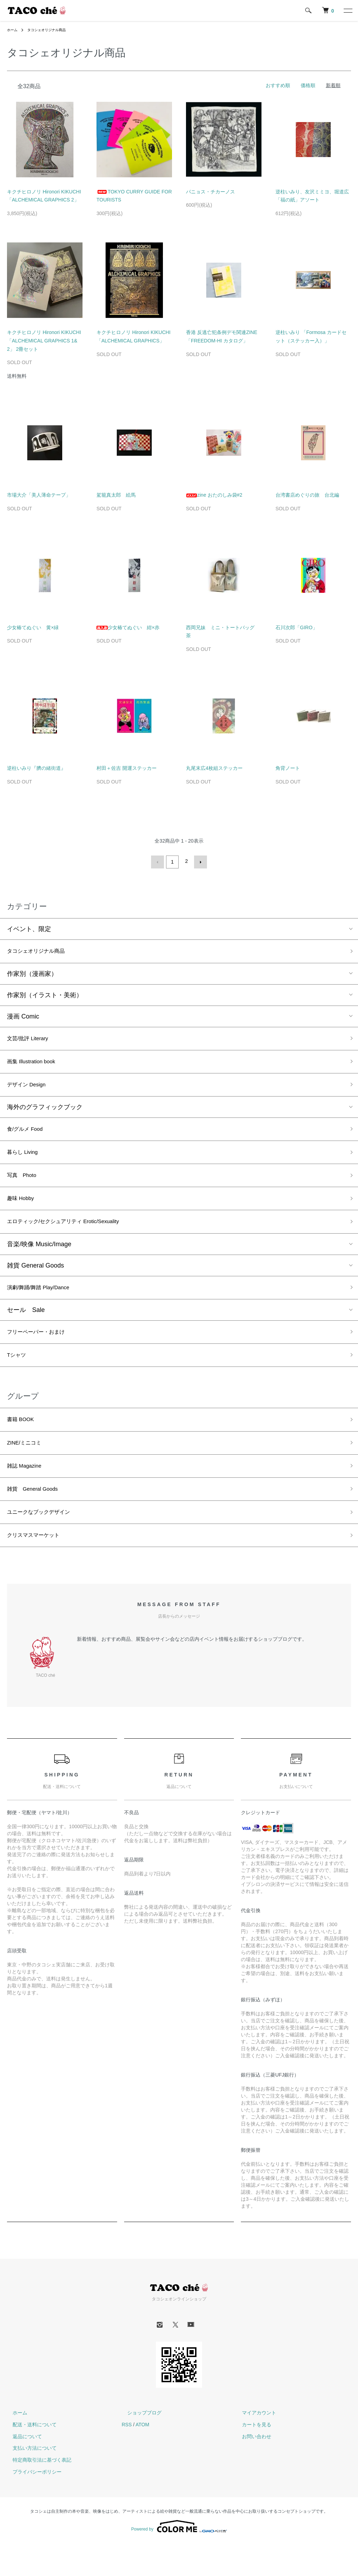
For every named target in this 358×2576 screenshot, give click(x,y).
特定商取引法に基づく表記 (36, 2493)
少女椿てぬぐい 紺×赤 (127, 627)
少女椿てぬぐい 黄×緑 (33, 627)
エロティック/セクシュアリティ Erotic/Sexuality (74, 1236)
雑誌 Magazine (28, 1491)
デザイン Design (30, 1089)
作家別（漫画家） (32, 973)
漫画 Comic (23, 1016)
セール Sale (26, 1327)
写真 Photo (24, 1186)
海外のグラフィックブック (45, 1112)
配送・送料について (29, 2457)
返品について (21, 2469)
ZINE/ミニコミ (27, 1466)
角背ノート (287, 768)
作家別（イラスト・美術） (45, 995)
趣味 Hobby (23, 1211)
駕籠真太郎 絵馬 (116, 495)
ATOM (142, 2457)
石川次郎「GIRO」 (296, 627)
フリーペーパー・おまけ (41, 1350)
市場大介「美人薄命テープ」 (39, 495)
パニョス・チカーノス (210, 191)
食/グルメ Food (28, 1136)
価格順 (308, 85)
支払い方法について (29, 2481)
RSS (127, 2457)
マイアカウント (253, 2445)
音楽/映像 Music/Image (39, 1259)
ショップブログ (139, 2445)
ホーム (13, 29)
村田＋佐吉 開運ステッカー (126, 768)
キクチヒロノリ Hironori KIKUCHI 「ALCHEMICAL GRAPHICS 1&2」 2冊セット (44, 340)
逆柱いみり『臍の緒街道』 (36, 768)
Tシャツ (18, 1375)
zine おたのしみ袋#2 (214, 495)
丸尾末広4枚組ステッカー (214, 768)
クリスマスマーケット (38, 1566)
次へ (199, 861)
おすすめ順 (278, 85)
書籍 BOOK (23, 1441)
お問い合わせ (251, 2469)
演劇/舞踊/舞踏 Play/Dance (44, 1303)
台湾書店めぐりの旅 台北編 (307, 495)
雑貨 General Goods (35, 1280)
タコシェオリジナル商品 (52, 29)
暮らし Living (25, 1161)
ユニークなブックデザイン (45, 1542)
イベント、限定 (29, 927)
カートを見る (251, 2457)
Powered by (179, 2559)
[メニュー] (347, 10)
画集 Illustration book (36, 1064)
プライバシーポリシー (31, 2504)
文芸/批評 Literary (32, 1039)
